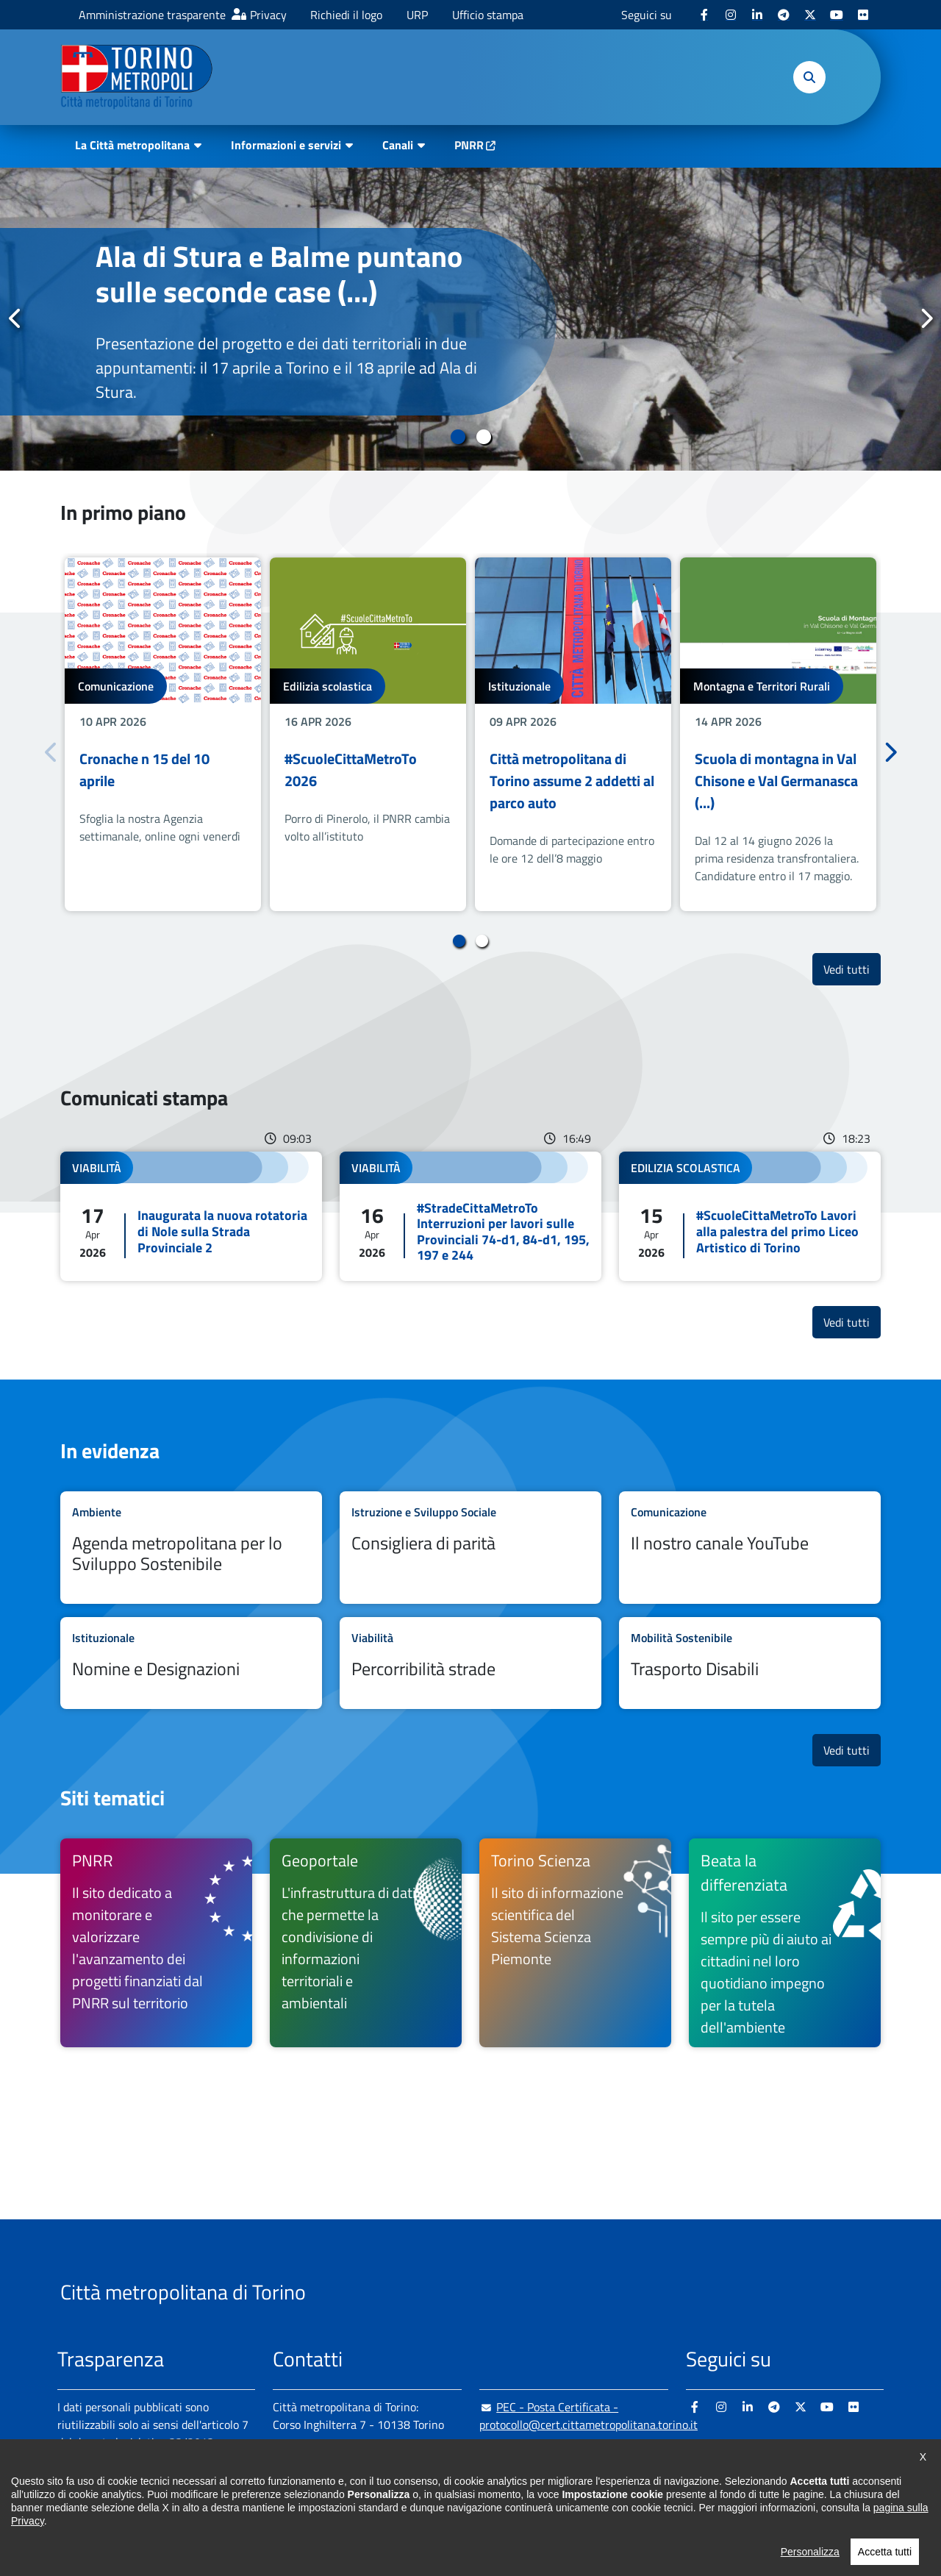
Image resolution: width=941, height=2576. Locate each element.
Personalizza (810, 2559)
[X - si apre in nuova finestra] (810, 15)
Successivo (925, 318)
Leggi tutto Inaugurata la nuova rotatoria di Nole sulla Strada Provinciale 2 (191, 1216)
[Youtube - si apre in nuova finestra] (836, 15)
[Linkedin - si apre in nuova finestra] (757, 15)
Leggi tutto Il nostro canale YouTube (750, 1548)
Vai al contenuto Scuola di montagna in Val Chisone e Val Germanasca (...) (778, 734)
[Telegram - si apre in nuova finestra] (783, 15)
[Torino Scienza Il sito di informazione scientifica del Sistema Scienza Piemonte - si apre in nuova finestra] (575, 1942)
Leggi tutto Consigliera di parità (470, 1548)
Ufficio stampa (487, 15)
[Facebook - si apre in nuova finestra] (704, 15)
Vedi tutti (852, 969)
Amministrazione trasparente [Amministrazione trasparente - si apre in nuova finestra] (152, 15)
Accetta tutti (885, 2559)
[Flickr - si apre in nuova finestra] (863, 15)
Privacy (268, 15)
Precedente (15, 318)
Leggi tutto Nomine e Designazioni (191, 1663)
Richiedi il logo (346, 15)
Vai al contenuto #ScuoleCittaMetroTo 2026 (367, 734)
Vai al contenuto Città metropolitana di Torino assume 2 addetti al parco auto (573, 734)
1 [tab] (457, 437)
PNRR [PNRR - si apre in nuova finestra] (469, 145)
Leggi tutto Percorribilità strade (470, 1663)
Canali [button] (397, 145)
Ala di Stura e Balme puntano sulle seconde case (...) (279, 274)
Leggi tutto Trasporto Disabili (750, 1663)
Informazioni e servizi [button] (286, 145)
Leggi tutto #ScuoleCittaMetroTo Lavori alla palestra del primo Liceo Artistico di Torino (750, 1216)
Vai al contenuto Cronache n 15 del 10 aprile (162, 734)
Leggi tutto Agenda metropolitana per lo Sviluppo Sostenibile (191, 1548)
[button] (809, 77)
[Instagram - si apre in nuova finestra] (731, 15)
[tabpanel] (470, 319)
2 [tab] (483, 437)
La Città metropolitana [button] (132, 145)
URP (417, 15)
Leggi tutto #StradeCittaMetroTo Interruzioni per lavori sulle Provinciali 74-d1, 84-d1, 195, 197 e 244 (470, 1216)
